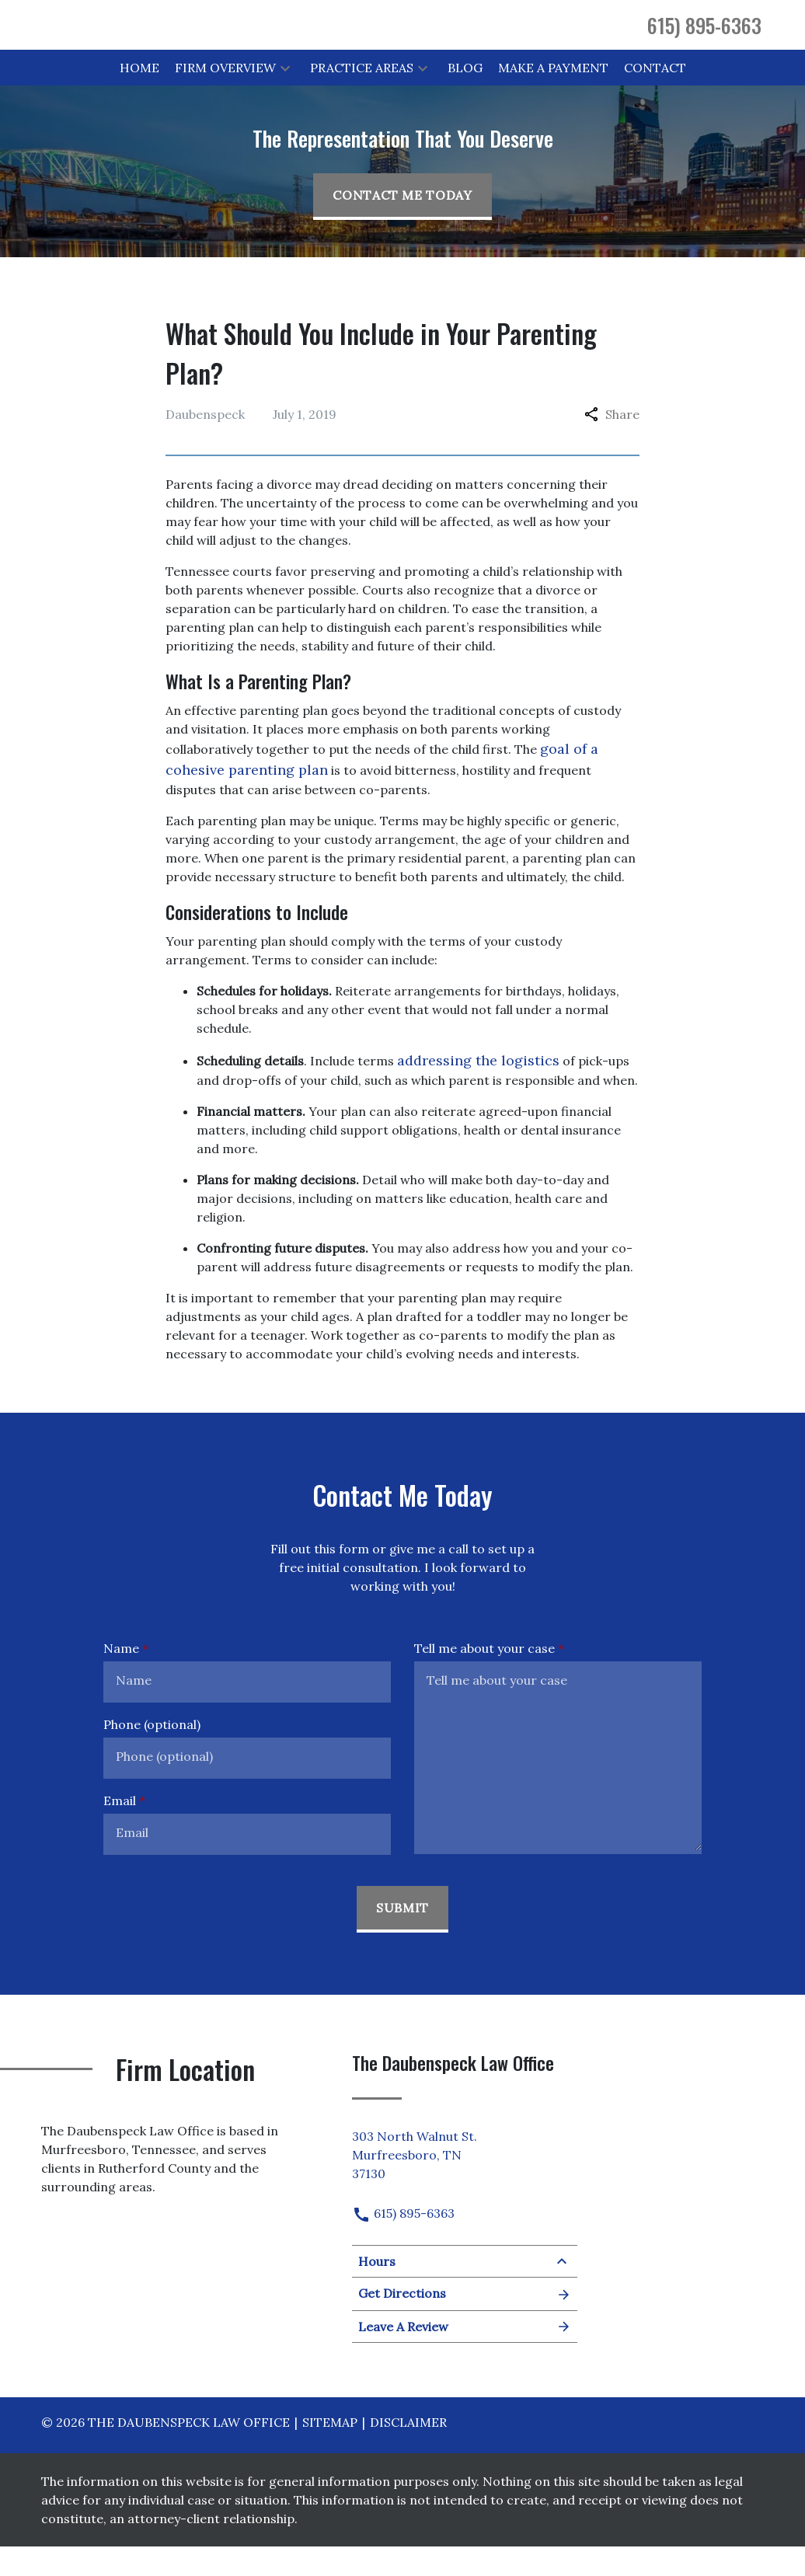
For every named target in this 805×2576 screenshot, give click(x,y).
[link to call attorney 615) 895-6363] (704, 39)
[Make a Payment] (553, 96)
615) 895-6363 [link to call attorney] (403, 2242)
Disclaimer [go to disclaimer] (408, 2451)
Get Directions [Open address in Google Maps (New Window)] (464, 2323)
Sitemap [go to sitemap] (329, 2451)
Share (611, 443)
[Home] (139, 96)
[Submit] (402, 1938)
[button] (285, 96)
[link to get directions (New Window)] (464, 2181)
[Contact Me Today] (402, 225)
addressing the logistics (478, 1089)
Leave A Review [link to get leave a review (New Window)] (464, 2356)
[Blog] (465, 96)
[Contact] (655, 96)
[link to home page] (185, 38)
